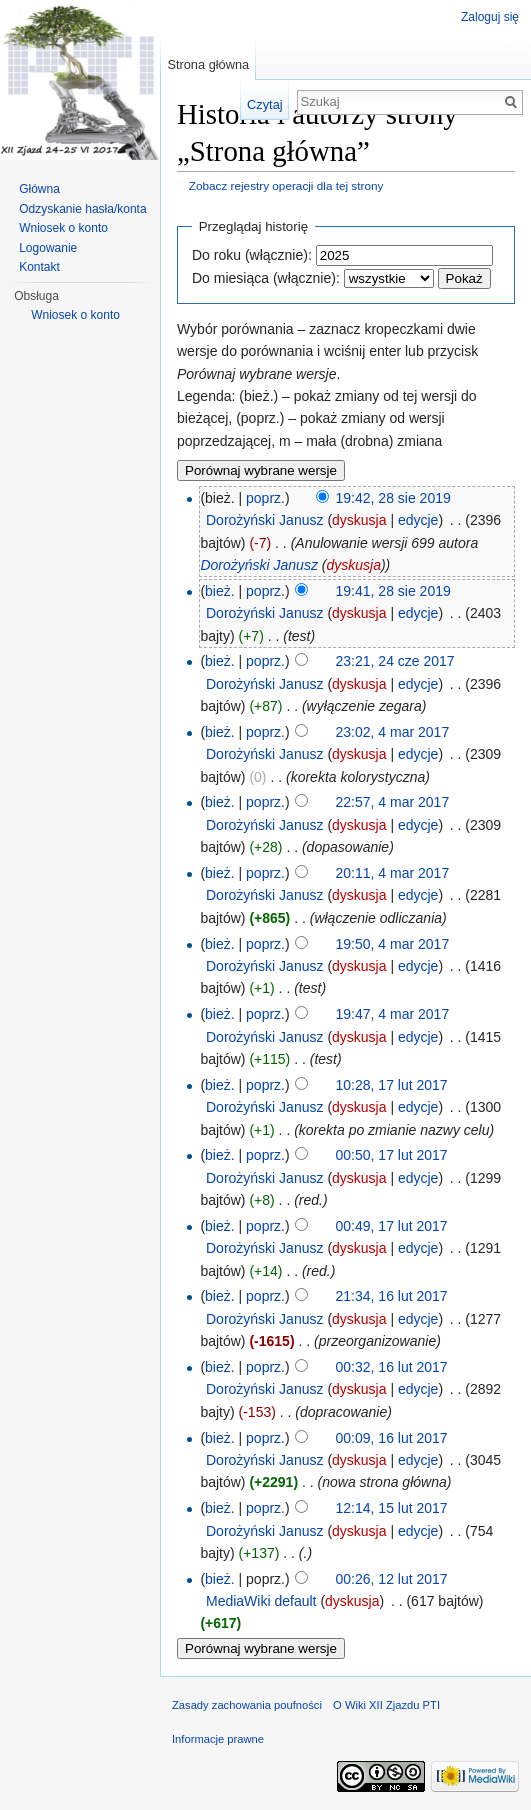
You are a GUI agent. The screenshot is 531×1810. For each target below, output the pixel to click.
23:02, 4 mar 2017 (393, 732)
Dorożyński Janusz (265, 520)
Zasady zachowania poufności (247, 1705)
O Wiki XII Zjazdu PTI (386, 1705)
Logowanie (48, 248)
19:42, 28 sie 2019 (393, 498)
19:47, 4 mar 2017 (393, 1014)
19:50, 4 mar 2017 (393, 944)
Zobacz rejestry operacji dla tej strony (286, 185)
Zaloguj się (490, 17)
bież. (220, 591)
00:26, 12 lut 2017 (392, 1579)
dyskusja (359, 520)
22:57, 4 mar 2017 (393, 802)
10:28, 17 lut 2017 (392, 1085)
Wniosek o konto (63, 228)
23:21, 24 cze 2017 (395, 661)
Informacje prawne (218, 1739)
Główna (39, 189)
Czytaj (265, 104)
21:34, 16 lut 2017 (392, 1296)
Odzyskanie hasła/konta (82, 209)
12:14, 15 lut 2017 (392, 1508)
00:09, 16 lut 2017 (392, 1438)
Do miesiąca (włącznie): (266, 278)
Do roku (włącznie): (252, 255)
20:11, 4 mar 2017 (393, 873)
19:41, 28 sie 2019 (393, 591)
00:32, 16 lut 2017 (392, 1367)
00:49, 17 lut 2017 (392, 1226)
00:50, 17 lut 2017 (392, 1155)
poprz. (265, 498)
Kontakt (39, 267)
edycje (418, 520)
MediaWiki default (261, 1601)
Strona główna (208, 64)
